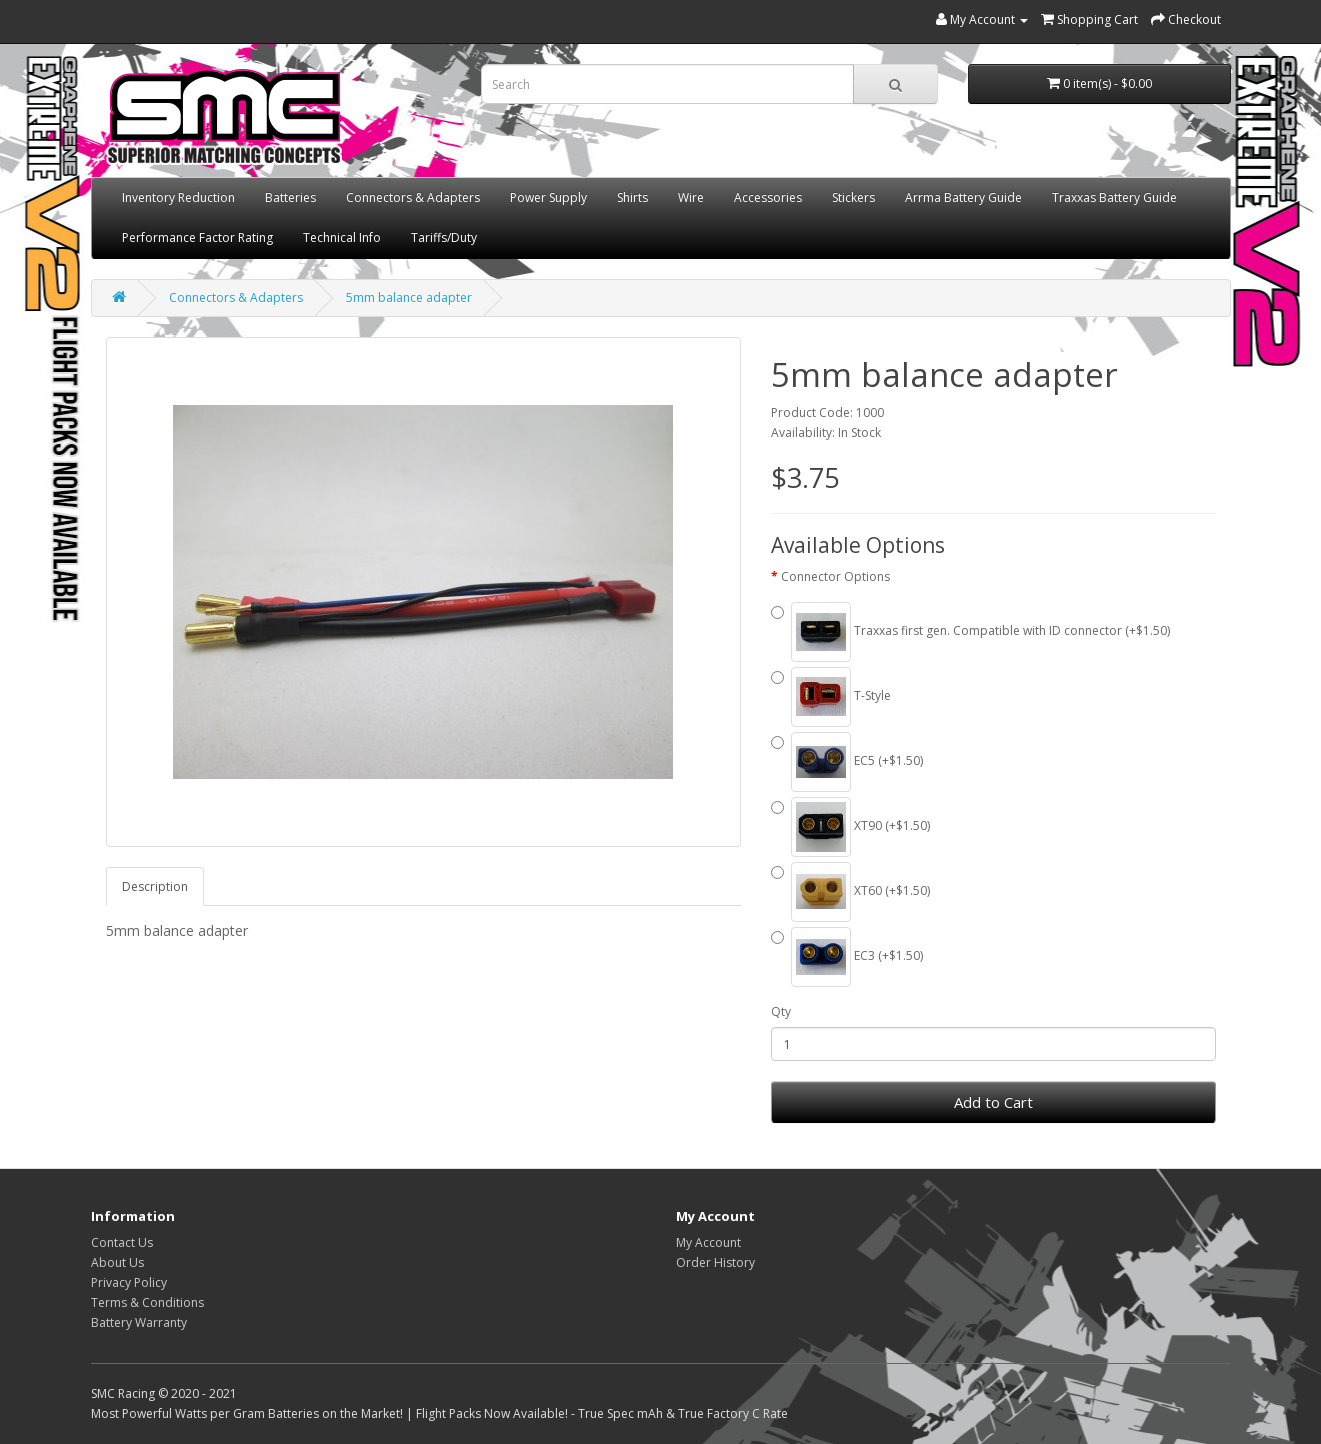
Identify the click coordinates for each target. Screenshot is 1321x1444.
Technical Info (342, 237)
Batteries (290, 197)
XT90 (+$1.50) (850, 827)
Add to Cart (993, 1102)
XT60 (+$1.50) (850, 892)
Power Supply (548, 197)
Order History (715, 1262)
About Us (117, 1262)
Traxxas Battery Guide (1114, 197)
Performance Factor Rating (197, 237)
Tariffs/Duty (444, 237)
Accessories (768, 197)
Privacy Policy (129, 1282)
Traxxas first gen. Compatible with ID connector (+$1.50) (970, 632)
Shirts (632, 197)
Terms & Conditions (147, 1302)
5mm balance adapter (409, 297)
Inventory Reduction (178, 197)
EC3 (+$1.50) (847, 957)
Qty (781, 1011)
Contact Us (122, 1242)
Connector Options (835, 576)
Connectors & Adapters (413, 197)
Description (155, 886)
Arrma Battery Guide (963, 197)
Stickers (853, 197)
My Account (708, 1242)
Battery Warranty (139, 1322)
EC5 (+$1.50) (847, 762)
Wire (691, 197)
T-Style (831, 697)
